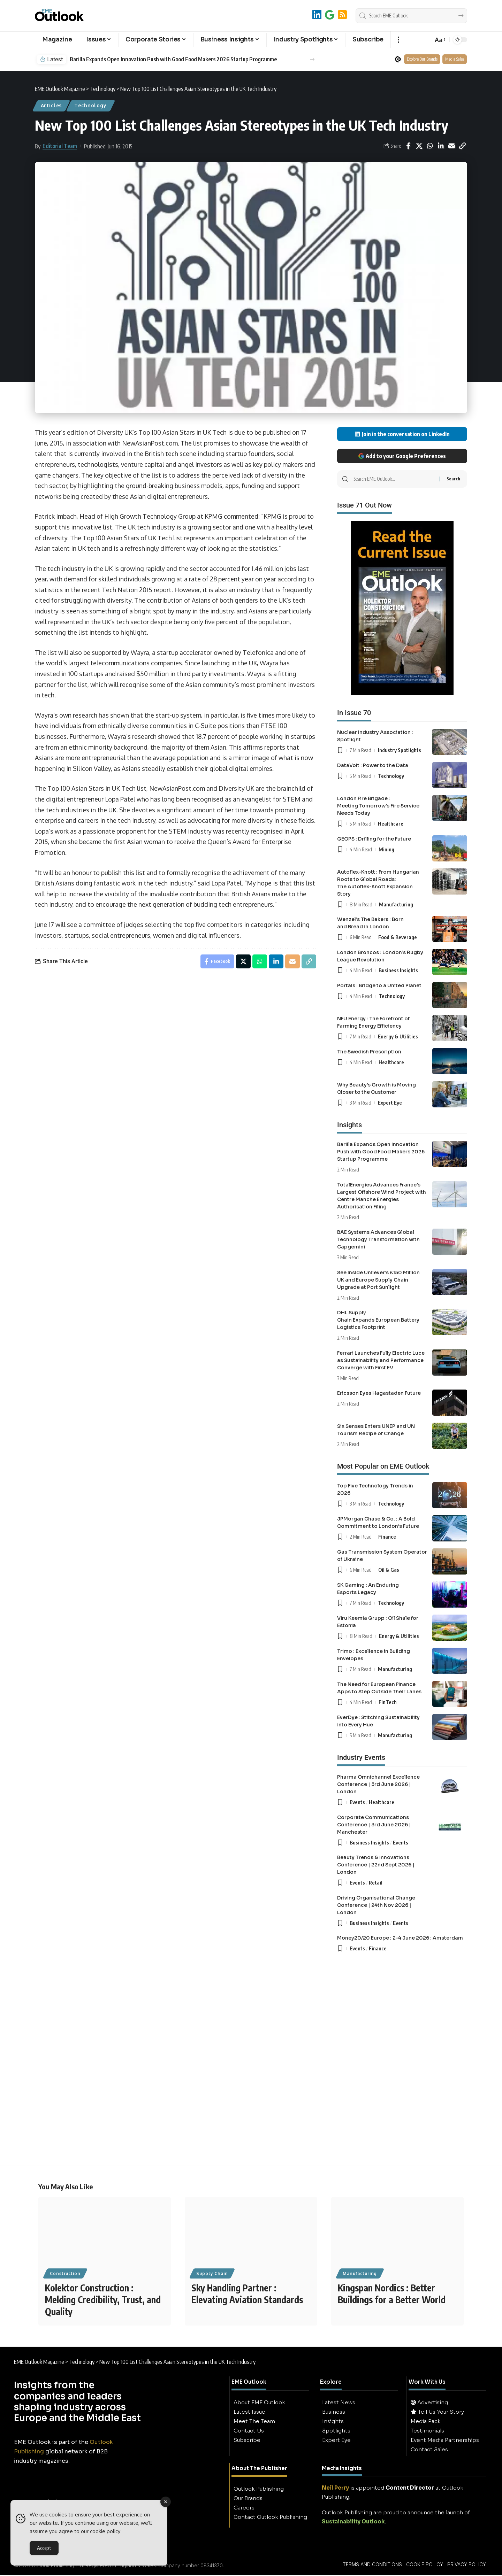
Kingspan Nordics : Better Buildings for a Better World (392, 2294)
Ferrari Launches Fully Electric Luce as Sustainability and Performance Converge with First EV (381, 1360)
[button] (398, 39)
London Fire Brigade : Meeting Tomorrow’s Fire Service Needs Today (378, 805)
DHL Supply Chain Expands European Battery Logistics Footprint (378, 1319)
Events (357, 1802)
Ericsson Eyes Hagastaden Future (379, 1393)
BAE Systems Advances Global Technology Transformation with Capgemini (378, 1239)
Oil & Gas (388, 1570)
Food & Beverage (397, 937)
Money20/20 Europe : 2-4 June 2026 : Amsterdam (400, 1938)
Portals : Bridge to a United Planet (379, 985)
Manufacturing (396, 904)
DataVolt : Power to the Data (372, 765)
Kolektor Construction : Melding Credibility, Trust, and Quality (103, 2300)
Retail (375, 1882)
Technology (90, 105)
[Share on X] (419, 146)
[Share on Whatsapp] (430, 146)
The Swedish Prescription (369, 1052)
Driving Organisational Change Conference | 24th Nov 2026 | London (376, 1905)
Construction (65, 2273)
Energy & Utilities (398, 1036)
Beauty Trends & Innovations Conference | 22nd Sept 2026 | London (375, 1864)
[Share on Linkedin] (441, 146)
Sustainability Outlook (353, 2522)
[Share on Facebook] (408, 146)
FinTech (388, 1702)
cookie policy (105, 2532)
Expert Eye (390, 1102)
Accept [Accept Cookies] (44, 2549)
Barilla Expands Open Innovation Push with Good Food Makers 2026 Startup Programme (173, 59)
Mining (386, 849)
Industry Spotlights (399, 750)
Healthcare (390, 823)
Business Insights (398, 970)
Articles (51, 105)
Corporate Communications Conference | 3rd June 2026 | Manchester (374, 1824)
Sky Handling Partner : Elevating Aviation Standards (247, 2294)
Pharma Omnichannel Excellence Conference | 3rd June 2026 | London (378, 1784)
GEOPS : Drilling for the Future (374, 839)
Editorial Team (60, 145)
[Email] (451, 146)
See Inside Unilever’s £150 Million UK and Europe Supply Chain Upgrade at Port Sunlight (378, 1279)
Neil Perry (335, 2488)
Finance (387, 1536)
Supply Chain (212, 2273)
